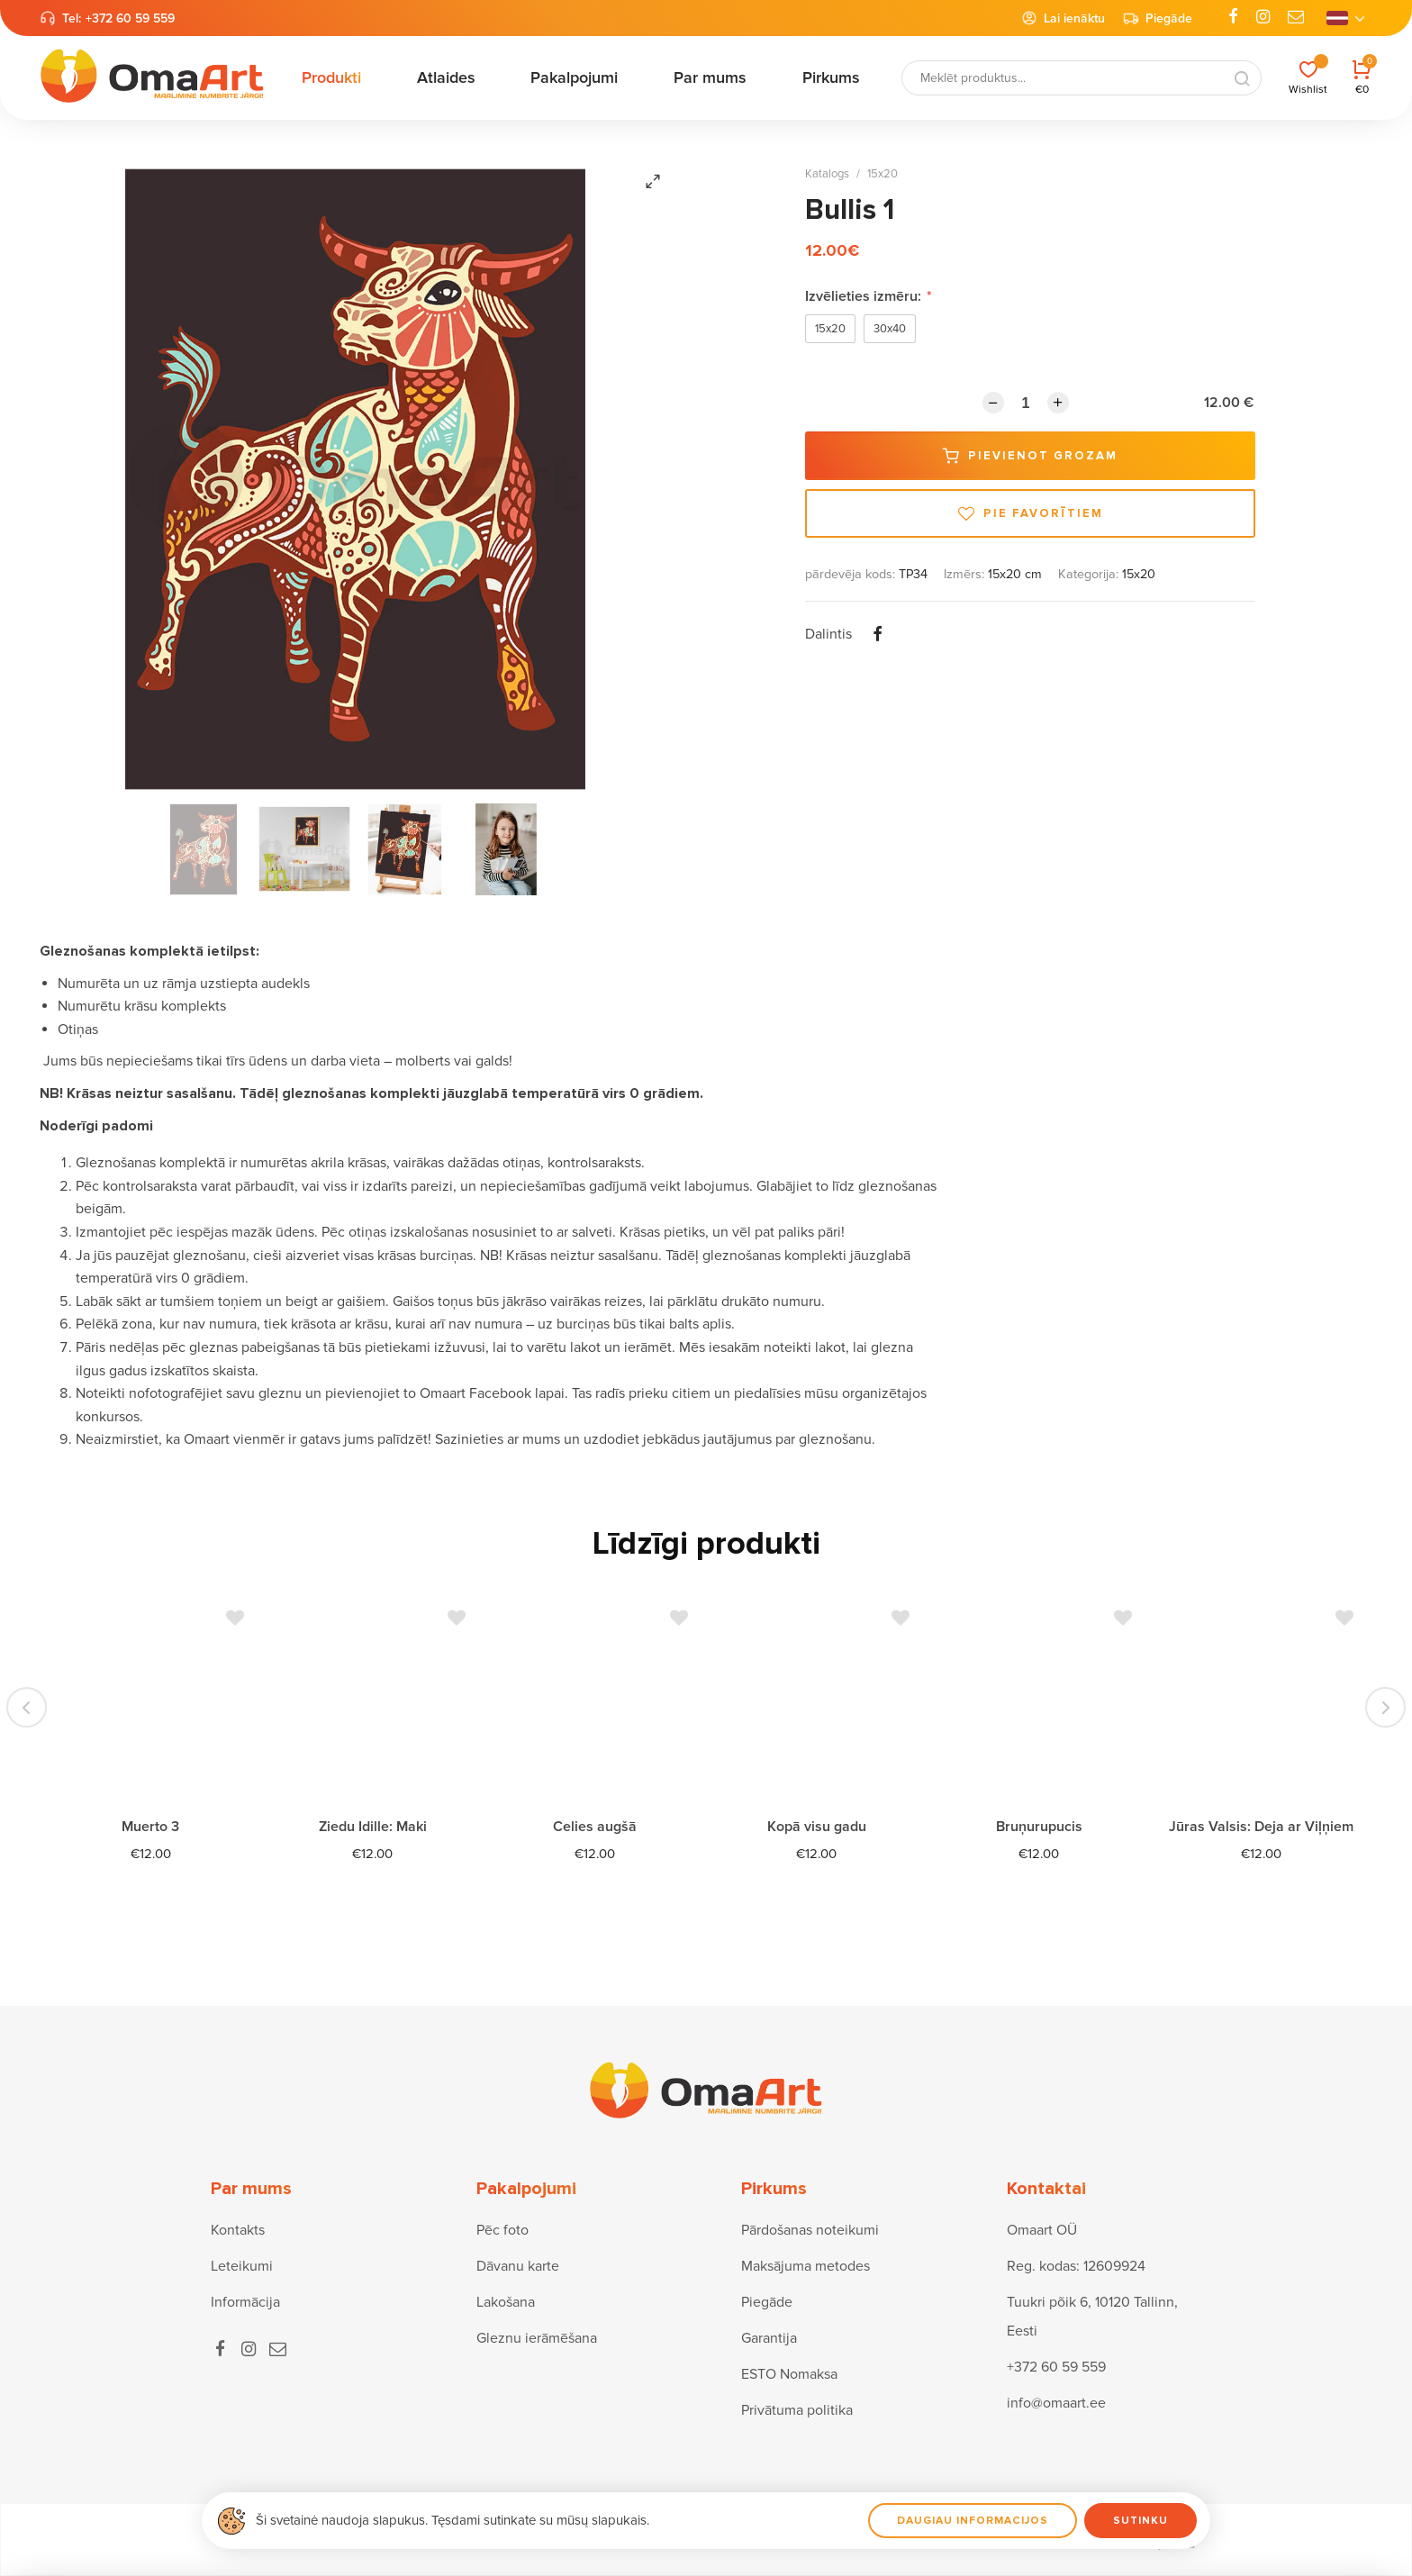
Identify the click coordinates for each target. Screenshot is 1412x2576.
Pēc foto (502, 2230)
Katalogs (827, 174)
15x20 (882, 174)
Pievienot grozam (1030, 456)
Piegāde (1157, 18)
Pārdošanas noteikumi (810, 2230)
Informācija (245, 2302)
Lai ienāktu (1063, 18)
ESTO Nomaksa (789, 2374)
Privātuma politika (797, 2410)
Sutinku (1140, 2520)
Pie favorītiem (1030, 513)
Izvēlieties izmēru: (868, 296)
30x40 (889, 329)
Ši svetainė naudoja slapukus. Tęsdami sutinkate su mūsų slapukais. (452, 2520)
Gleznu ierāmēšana (536, 2338)
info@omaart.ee (1056, 2403)
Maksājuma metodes (805, 2266)
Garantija (769, 2338)
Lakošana (505, 2302)
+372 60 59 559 (130, 18)
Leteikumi (242, 2266)
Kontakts (238, 2230)
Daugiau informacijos (972, 2520)
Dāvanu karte (517, 2266)
